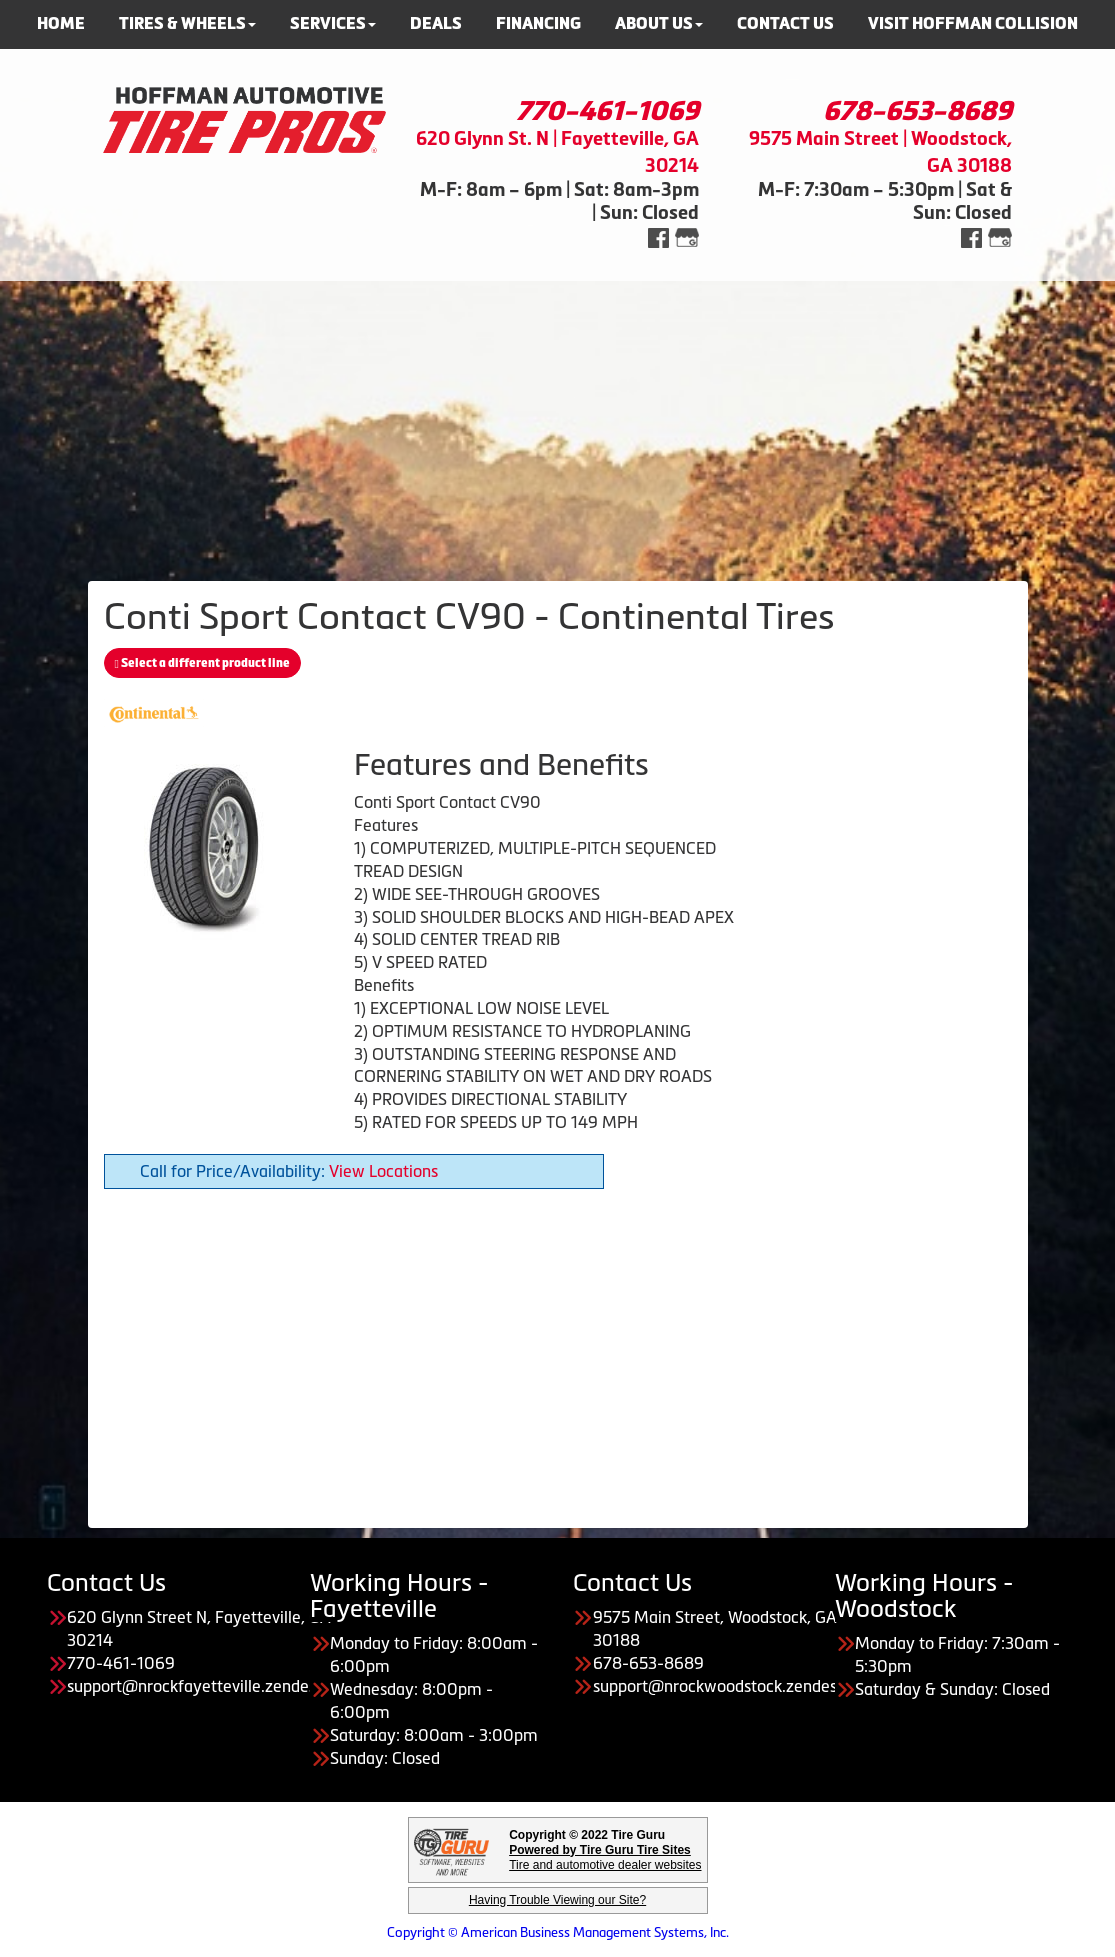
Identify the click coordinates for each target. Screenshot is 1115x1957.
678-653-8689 (917, 111)
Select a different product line (202, 663)
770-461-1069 (607, 111)
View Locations (383, 1171)
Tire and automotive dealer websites (605, 1857)
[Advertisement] (557, 421)
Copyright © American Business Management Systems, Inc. (558, 1932)
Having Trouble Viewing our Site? (557, 1900)
